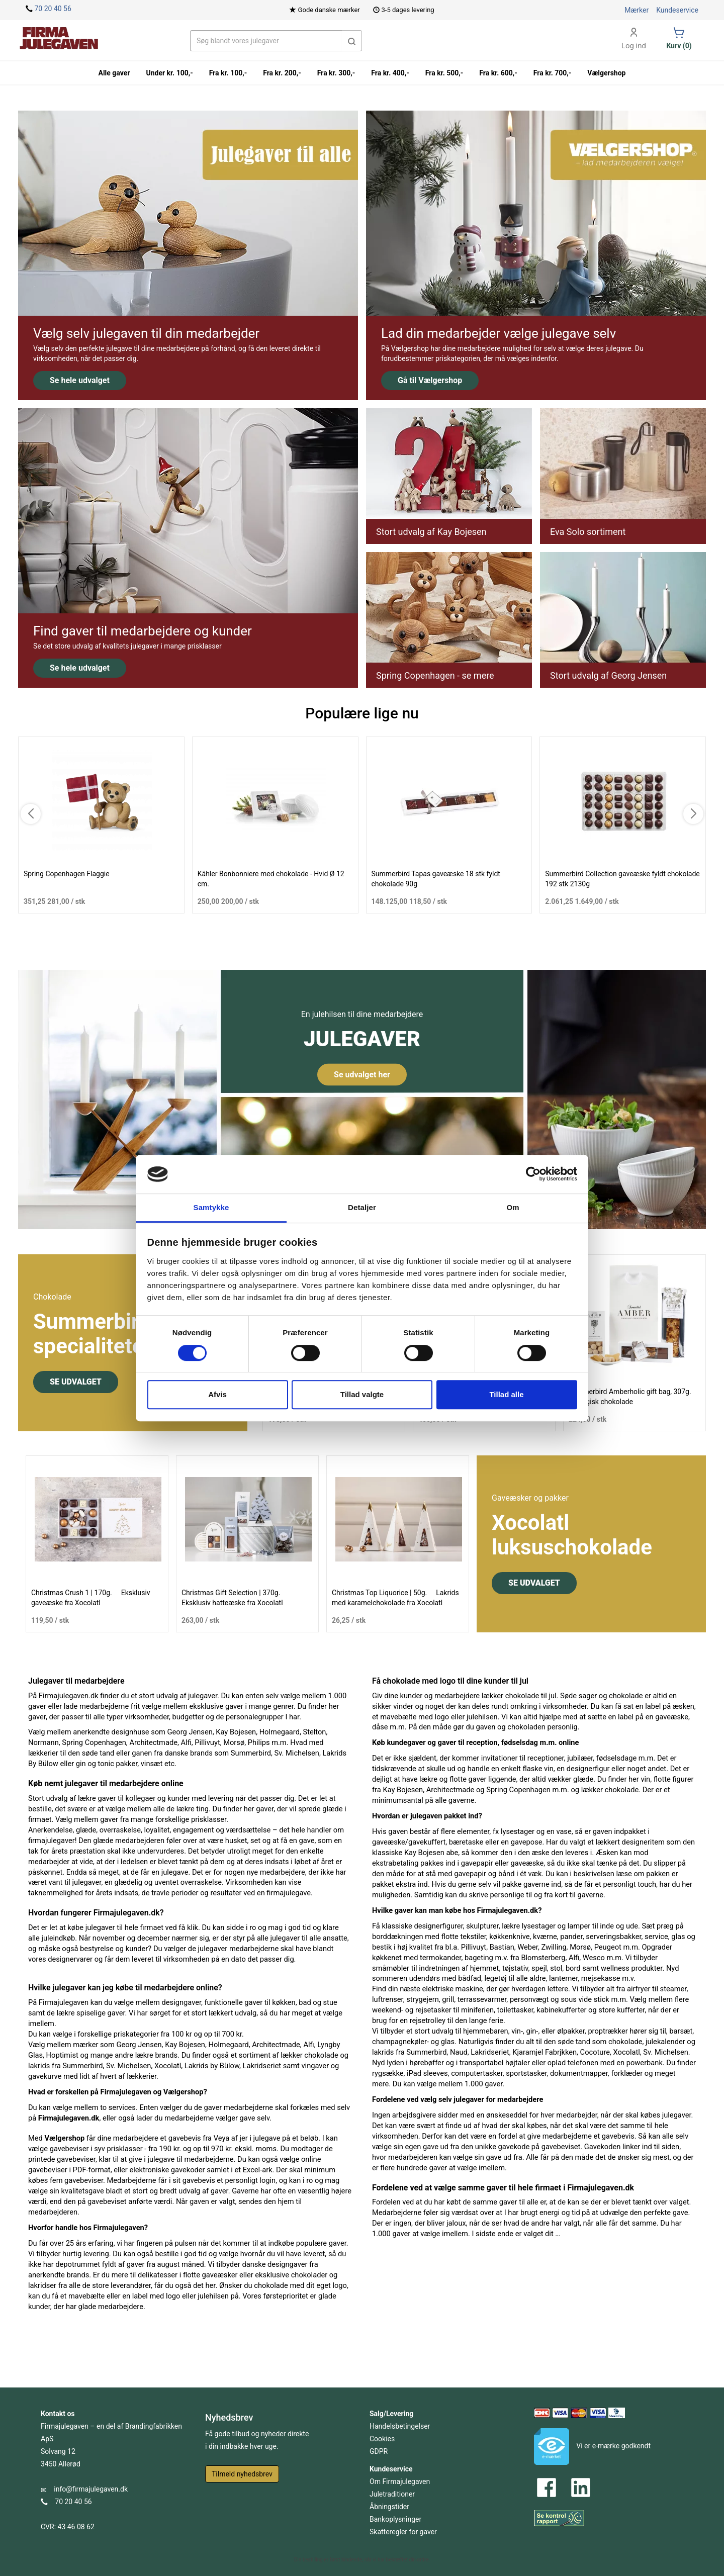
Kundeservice (677, 10)
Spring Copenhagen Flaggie (67, 874)
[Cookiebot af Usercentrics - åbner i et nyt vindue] (533, 1174)
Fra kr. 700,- (552, 73)
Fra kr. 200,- (282, 73)
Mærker (636, 10)
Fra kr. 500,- (444, 73)
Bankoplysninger (395, 2519)
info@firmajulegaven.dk (91, 2489)
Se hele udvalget (80, 380)
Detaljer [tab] (362, 1207)
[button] (352, 40)
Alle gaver (114, 73)
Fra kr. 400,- (390, 73)
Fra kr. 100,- (228, 73)
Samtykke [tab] (211, 1207)
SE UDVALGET (76, 1382)
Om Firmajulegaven (400, 2481)
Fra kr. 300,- (336, 73)
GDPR (379, 2451)
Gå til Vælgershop (430, 380)
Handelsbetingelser (400, 2426)
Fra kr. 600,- (498, 73)
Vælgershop (606, 73)
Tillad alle (506, 1394)
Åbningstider (389, 2507)
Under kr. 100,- (169, 73)
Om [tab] (512, 1207)
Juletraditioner (392, 2494)
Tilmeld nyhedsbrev (242, 2474)
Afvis (217, 1394)
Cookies (382, 2439)
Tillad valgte (362, 1394)
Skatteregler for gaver (403, 2532)
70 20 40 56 (52, 9)
